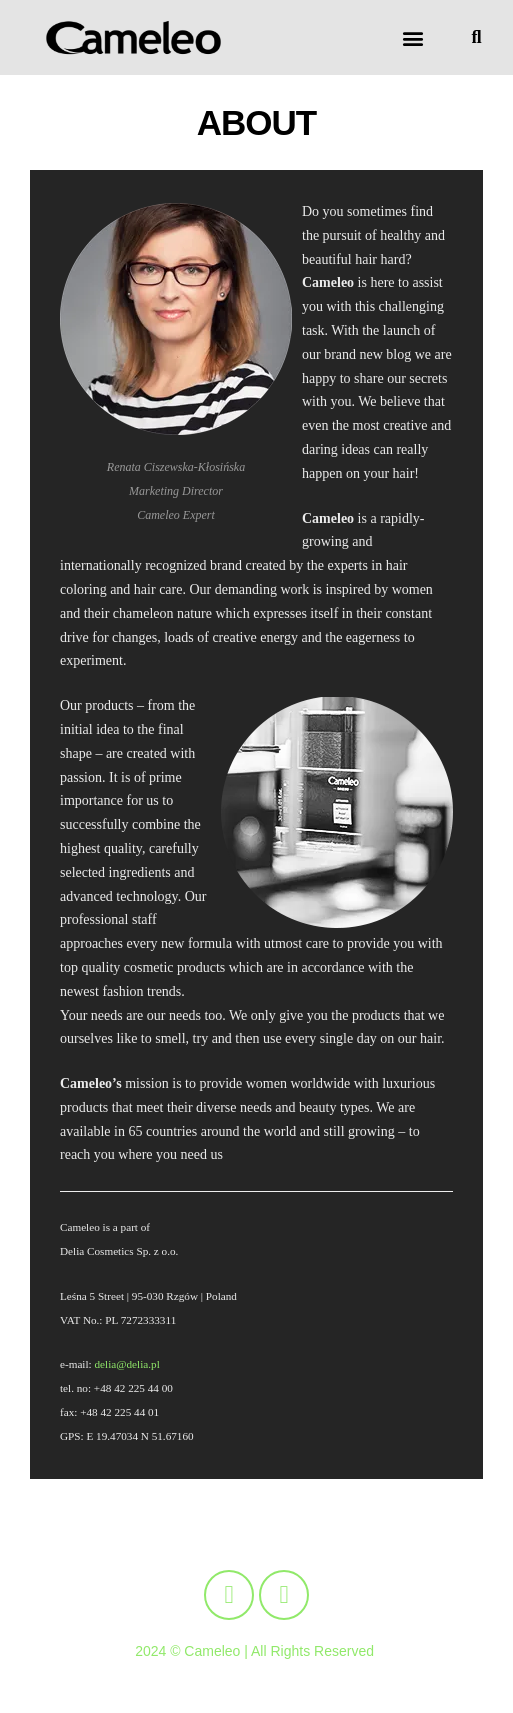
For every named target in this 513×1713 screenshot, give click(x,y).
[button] (412, 37)
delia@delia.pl (126, 1364)
